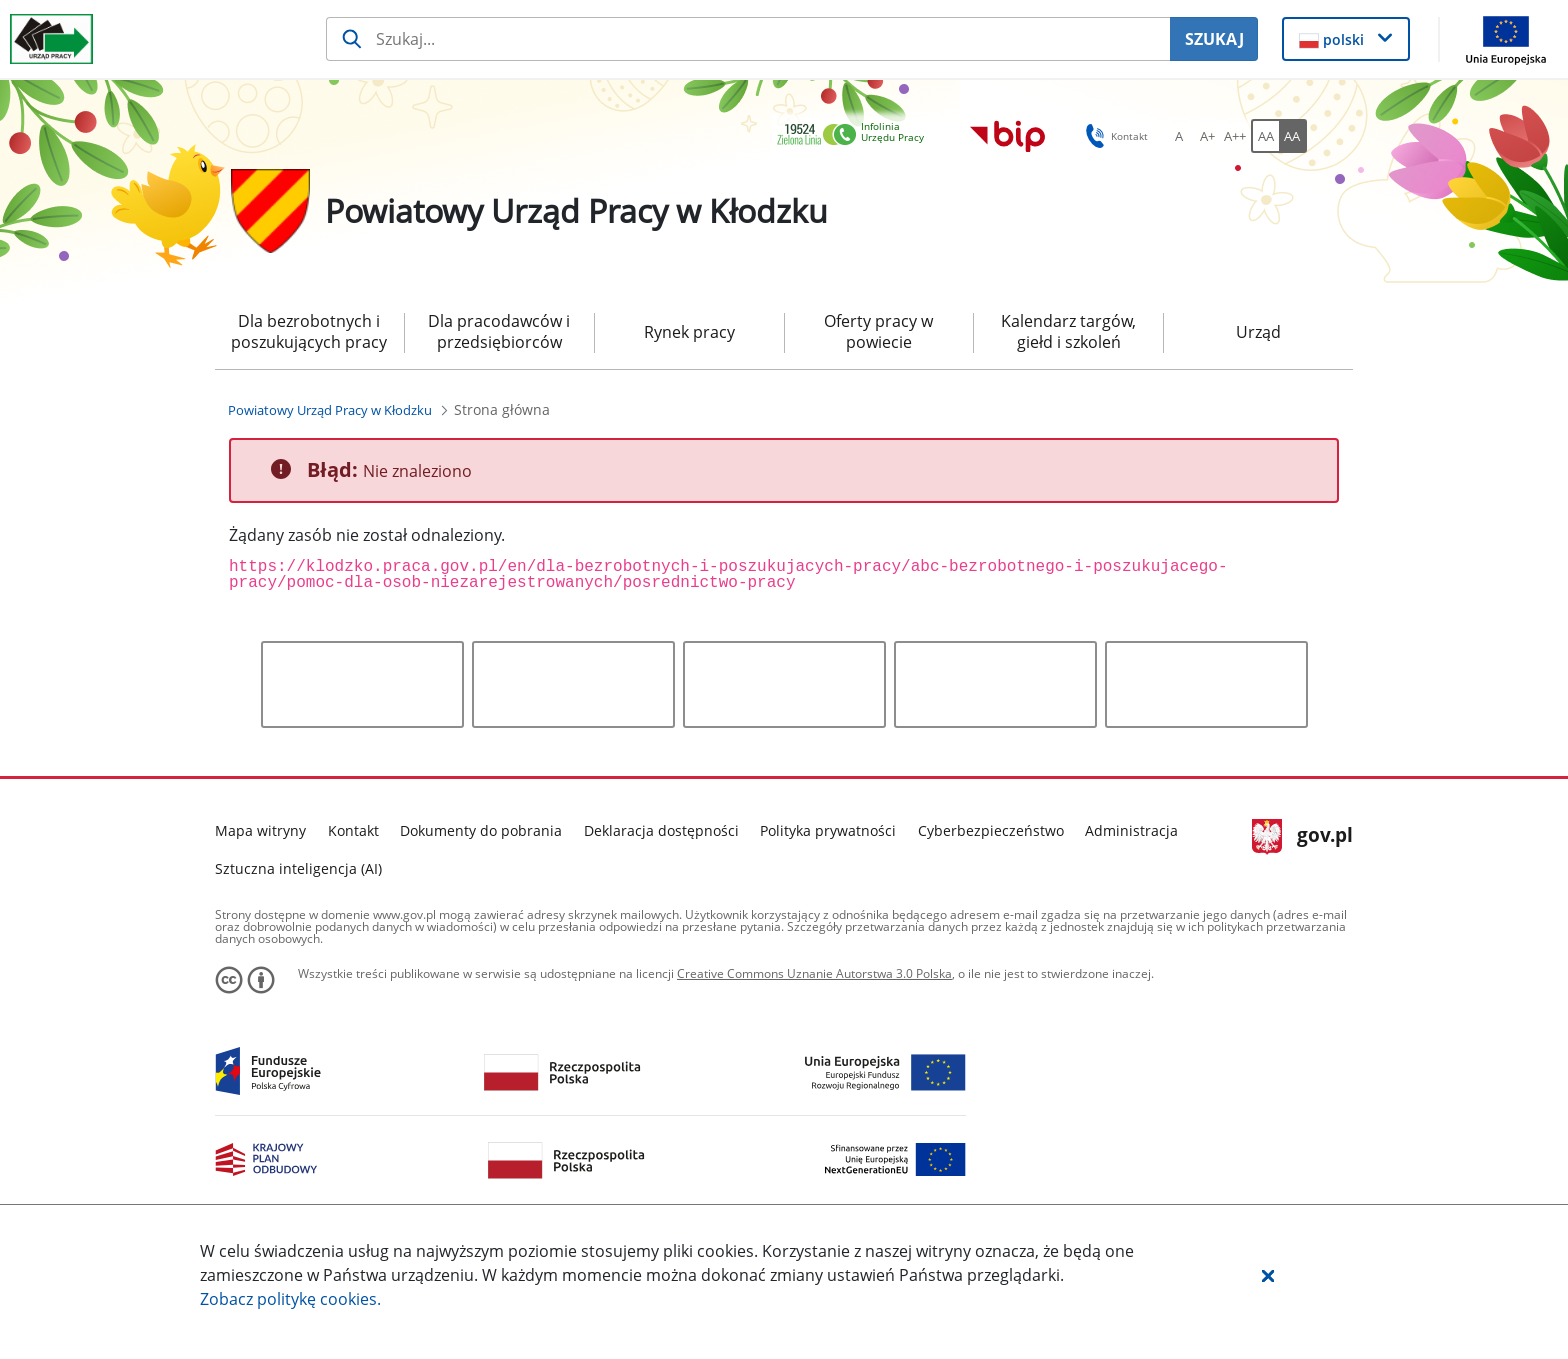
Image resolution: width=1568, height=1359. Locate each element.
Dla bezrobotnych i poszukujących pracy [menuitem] (309, 331)
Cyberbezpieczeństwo (991, 830)
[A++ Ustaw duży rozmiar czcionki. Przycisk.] (1235, 136)
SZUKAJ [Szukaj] (1214, 39)
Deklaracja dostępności (661, 830)
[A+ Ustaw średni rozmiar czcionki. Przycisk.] (1207, 136)
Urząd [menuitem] (1258, 332)
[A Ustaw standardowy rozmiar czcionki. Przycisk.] (1179, 136)
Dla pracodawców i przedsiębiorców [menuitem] (499, 331)
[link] (856, 135)
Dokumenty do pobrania (481, 830)
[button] (1268, 1275)
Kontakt (353, 830)
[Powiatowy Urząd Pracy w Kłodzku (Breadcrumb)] (330, 410)
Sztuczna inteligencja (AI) (298, 868)
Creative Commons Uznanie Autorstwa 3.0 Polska (814, 973)
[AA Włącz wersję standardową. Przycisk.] (1265, 136)
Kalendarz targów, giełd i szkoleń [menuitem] (1068, 331)
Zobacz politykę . (290, 1299)
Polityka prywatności (828, 830)
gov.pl (1302, 837)
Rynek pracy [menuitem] (689, 332)
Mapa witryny (260, 830)
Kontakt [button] (1113, 136)
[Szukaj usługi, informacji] (748, 39)
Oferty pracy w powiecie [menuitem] (878, 331)
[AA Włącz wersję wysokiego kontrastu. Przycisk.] (1293, 136)
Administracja (1131, 830)
